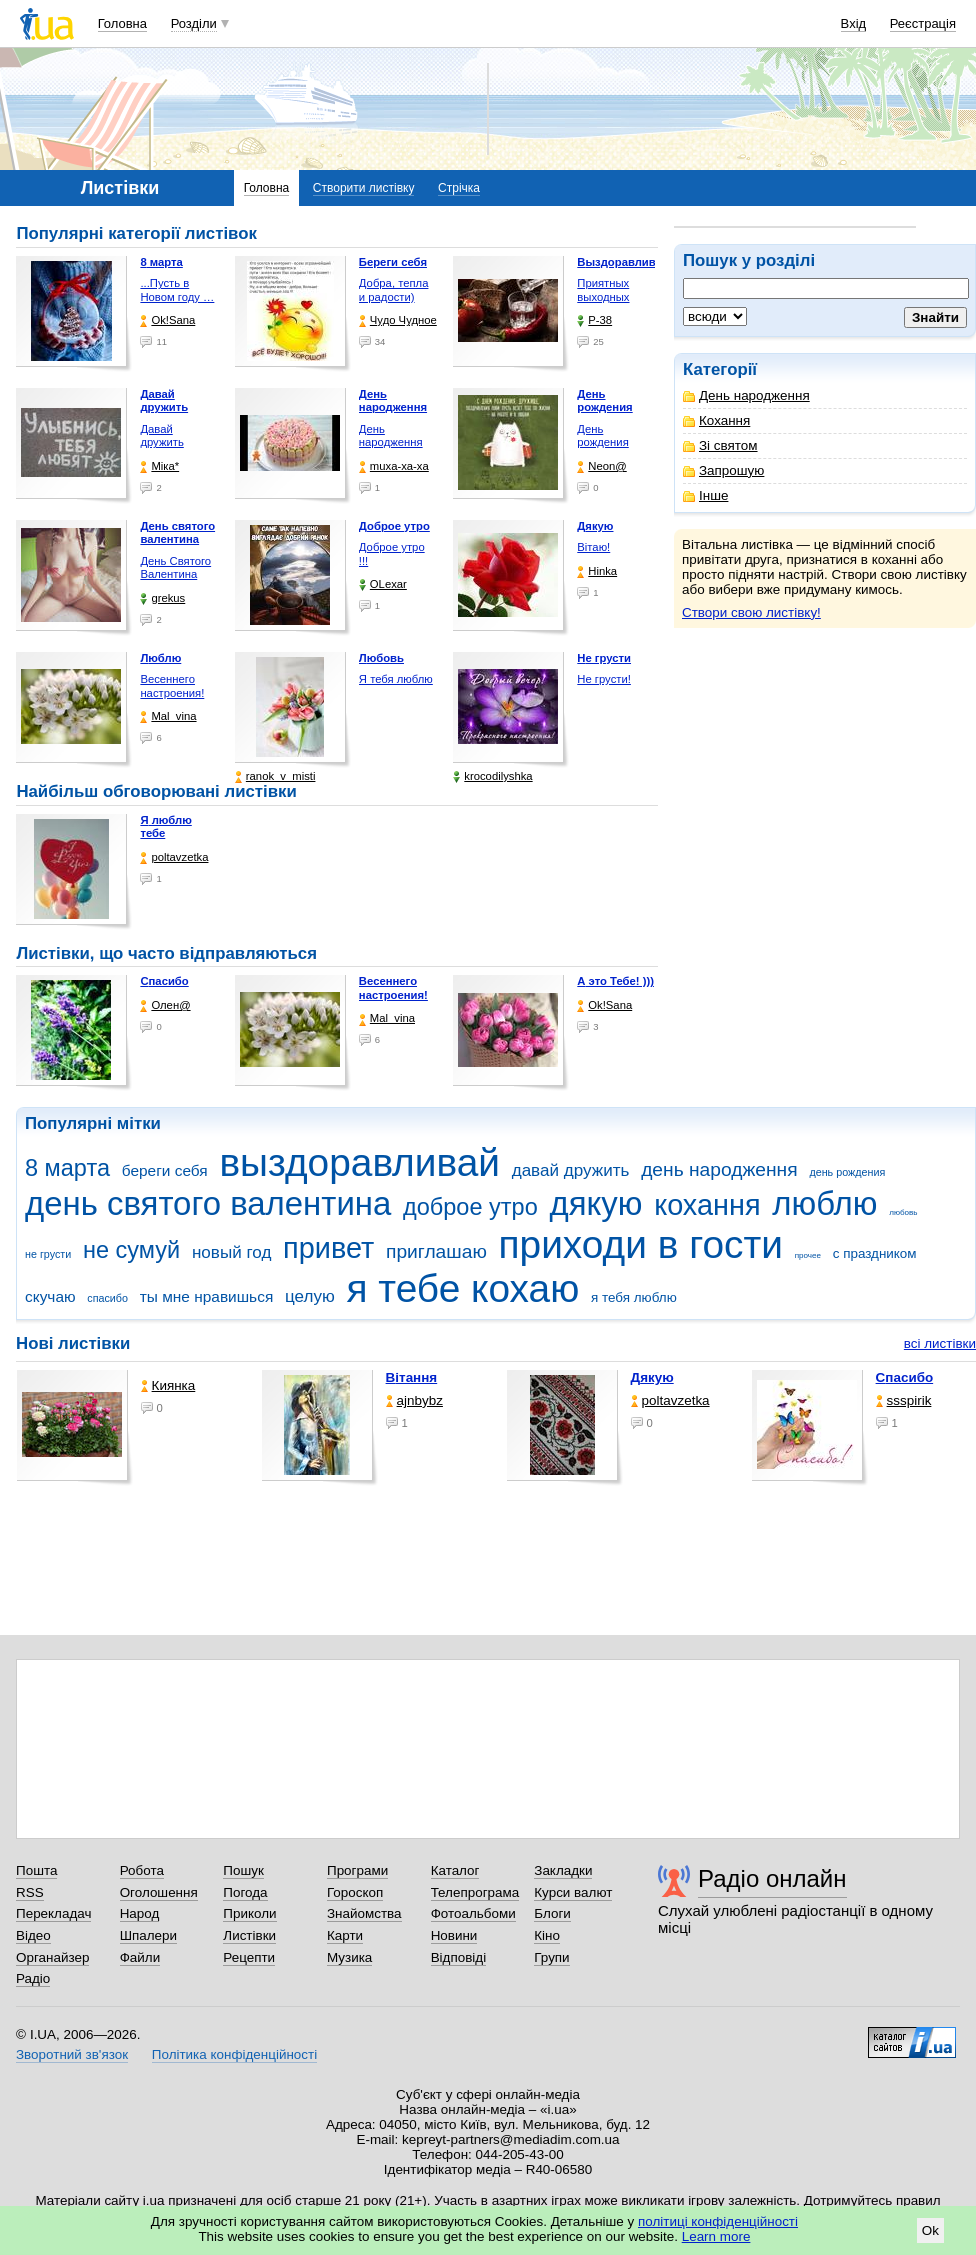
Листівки (249, 1935)
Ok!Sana (167, 320)
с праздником (875, 1253)
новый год (231, 1252)
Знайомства (364, 1913)
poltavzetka (174, 857)
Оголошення (159, 1892)
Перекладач (53, 1913)
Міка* (159, 466)
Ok (930, 2230)
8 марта (67, 1168)
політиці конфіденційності (718, 2221)
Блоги (552, 1913)
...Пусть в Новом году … (177, 290)
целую (310, 1296)
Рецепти (249, 1957)
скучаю (50, 1296)
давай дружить (571, 1170)
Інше (705, 495)
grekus (162, 598)
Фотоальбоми (473, 1913)
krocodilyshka (492, 776)
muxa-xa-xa (394, 466)
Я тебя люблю (396, 679)
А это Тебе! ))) (615, 981)
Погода (245, 1892)
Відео (33, 1935)
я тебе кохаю (463, 1288)
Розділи (194, 23)
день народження (719, 1169)
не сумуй (131, 1250)
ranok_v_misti (275, 776)
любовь (903, 1212)
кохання (707, 1205)
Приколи (249, 1913)
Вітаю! (593, 547)
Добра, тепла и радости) (394, 290)
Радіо (33, 1978)
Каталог (455, 1870)
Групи (551, 1957)
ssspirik (904, 1400)
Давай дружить (161, 436)
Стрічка (459, 188)
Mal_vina (168, 716)
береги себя (165, 1170)
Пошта (36, 1870)
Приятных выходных (603, 290)
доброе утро (470, 1207)
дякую (595, 1203)
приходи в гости (641, 1244)
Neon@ (601, 466)
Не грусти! (604, 679)
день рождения (847, 1172)
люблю (824, 1203)
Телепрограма (475, 1892)
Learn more (716, 2236)
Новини (454, 1935)
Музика (349, 1957)
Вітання (412, 1377)
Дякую (652, 1377)
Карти (345, 1935)
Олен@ (165, 1005)
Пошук (243, 1870)
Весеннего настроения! (172, 686)
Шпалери (148, 1935)
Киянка (168, 1385)
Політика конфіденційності (234, 2054)
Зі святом (720, 445)
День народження (746, 395)
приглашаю (436, 1251)
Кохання (716, 420)
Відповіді (459, 1957)
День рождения (602, 436)
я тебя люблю (634, 1297)
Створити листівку (364, 188)
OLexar (383, 584)
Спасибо (164, 981)
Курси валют (573, 1892)
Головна (122, 23)
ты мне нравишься (207, 1296)
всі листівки (940, 1343)
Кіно (547, 1935)
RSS (30, 1892)
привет (328, 1248)
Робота (142, 1870)
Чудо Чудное (398, 320)
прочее (808, 1255)
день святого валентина (208, 1203)
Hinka (597, 571)
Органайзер (52, 1957)
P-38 (594, 320)
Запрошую (723, 470)
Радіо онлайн (772, 1878)
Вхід (854, 23)
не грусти (48, 1254)
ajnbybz (414, 1400)
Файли (140, 1957)
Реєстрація (923, 23)
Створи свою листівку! (751, 612)
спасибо (107, 1298)
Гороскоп (355, 1892)
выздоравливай (359, 1162)
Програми (357, 1870)
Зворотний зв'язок (72, 2054)
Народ (140, 1913)
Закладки (563, 1870)
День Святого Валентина (175, 568)
